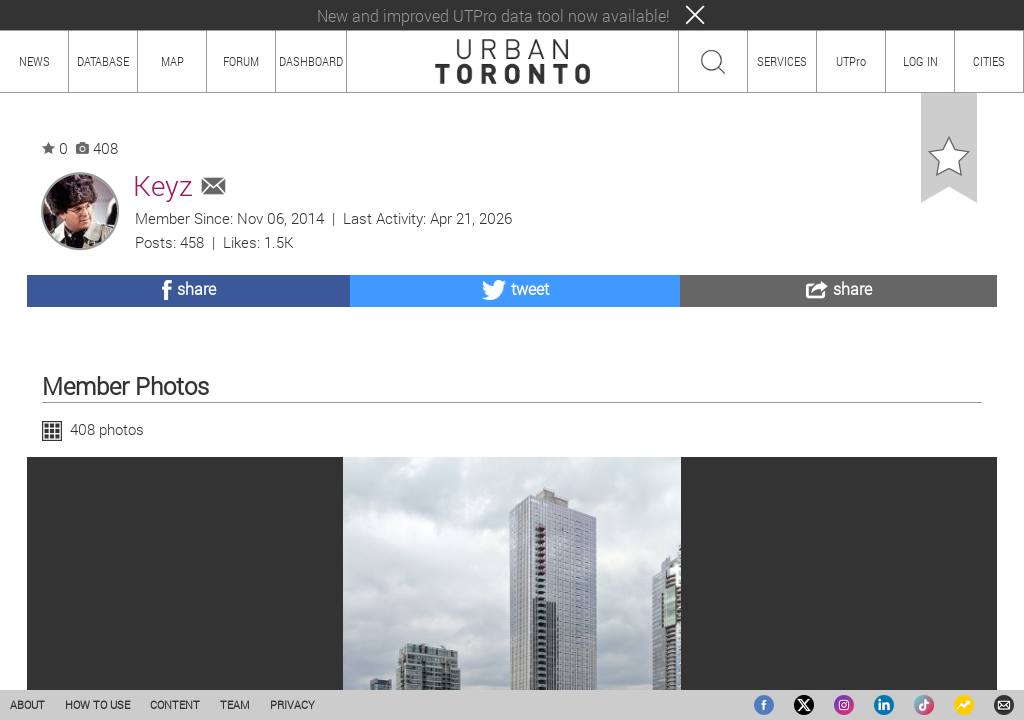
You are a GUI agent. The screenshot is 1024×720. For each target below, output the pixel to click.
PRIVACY (292, 704)
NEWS (34, 61)
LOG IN (920, 61)
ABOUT (27, 704)
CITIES (989, 61)
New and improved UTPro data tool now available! (493, 15)
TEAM (235, 704)
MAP (172, 61)
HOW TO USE (97, 704)
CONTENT (175, 704)
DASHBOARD (311, 61)
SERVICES (782, 61)
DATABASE (103, 61)
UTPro (851, 61)
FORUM (241, 61)
